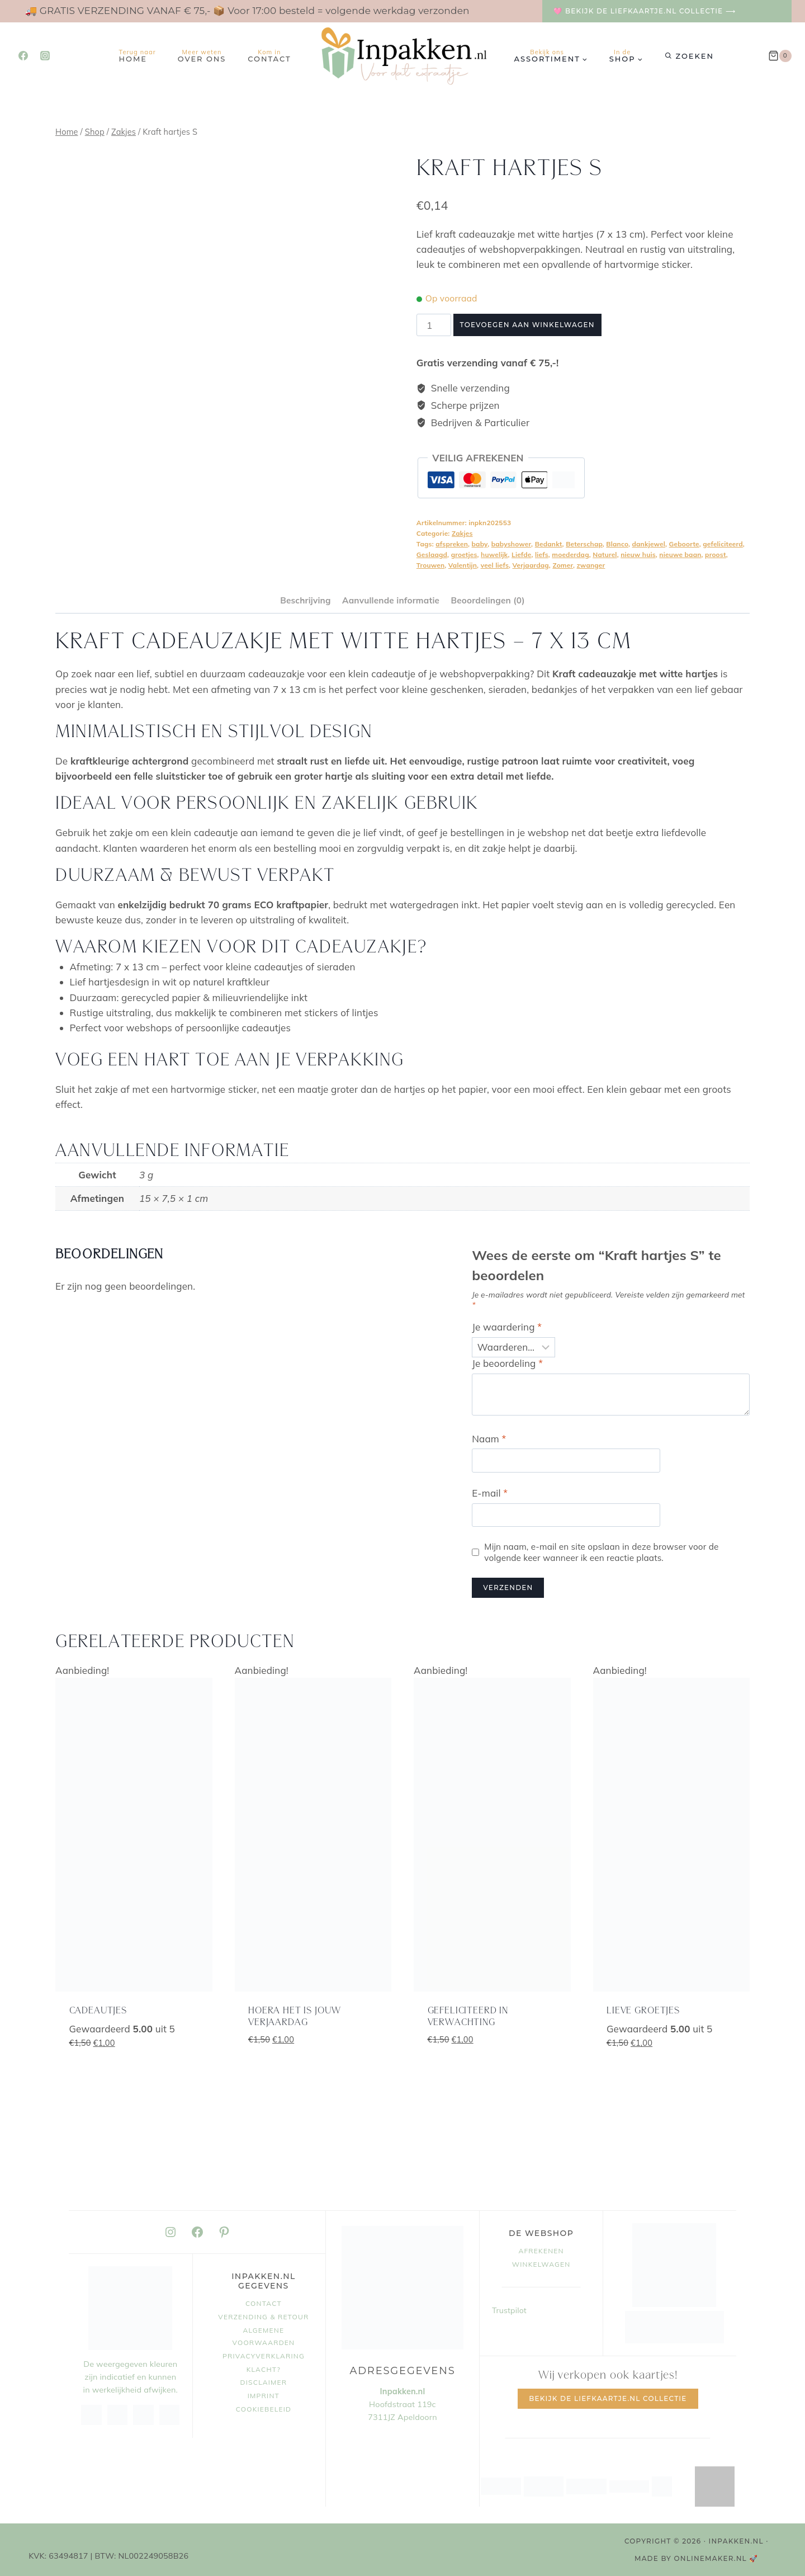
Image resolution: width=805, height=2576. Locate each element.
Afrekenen (541, 2251)
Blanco (617, 544)
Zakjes (462, 533)
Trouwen (430, 565)
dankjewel (649, 544)
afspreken (451, 544)
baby (480, 544)
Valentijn (462, 565)
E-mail (490, 1493)
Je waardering (507, 1327)
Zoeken (695, 55)
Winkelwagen (541, 2264)
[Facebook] (22, 55)
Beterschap (584, 544)
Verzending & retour (263, 2317)
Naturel (605, 554)
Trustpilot (509, 2310)
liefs (541, 554)
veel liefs (495, 565)
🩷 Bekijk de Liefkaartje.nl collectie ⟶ (644, 11)
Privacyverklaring (263, 2356)
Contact (269, 55)
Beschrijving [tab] (305, 600)
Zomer (562, 565)
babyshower (511, 544)
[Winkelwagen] (780, 56)
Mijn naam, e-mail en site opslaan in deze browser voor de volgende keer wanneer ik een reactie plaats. (601, 1552)
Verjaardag (531, 565)
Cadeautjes (98, 2011)
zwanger (591, 565)
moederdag (570, 554)
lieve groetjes (643, 2011)
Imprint (264, 2395)
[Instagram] (44, 55)
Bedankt (548, 544)
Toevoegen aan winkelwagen (527, 324)
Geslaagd (431, 554)
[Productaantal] (433, 325)
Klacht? (264, 2369)
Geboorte (684, 544)
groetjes (464, 554)
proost (715, 554)
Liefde (521, 554)
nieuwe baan (680, 554)
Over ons (202, 55)
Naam (489, 1439)
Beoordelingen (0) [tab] (487, 600)
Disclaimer (263, 2382)
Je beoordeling (507, 1363)
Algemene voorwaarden (264, 2336)
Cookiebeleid (264, 2409)
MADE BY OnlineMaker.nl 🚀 (696, 2558)
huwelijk (494, 554)
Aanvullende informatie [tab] (390, 600)
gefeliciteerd (723, 544)
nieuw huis (638, 554)
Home (137, 55)
